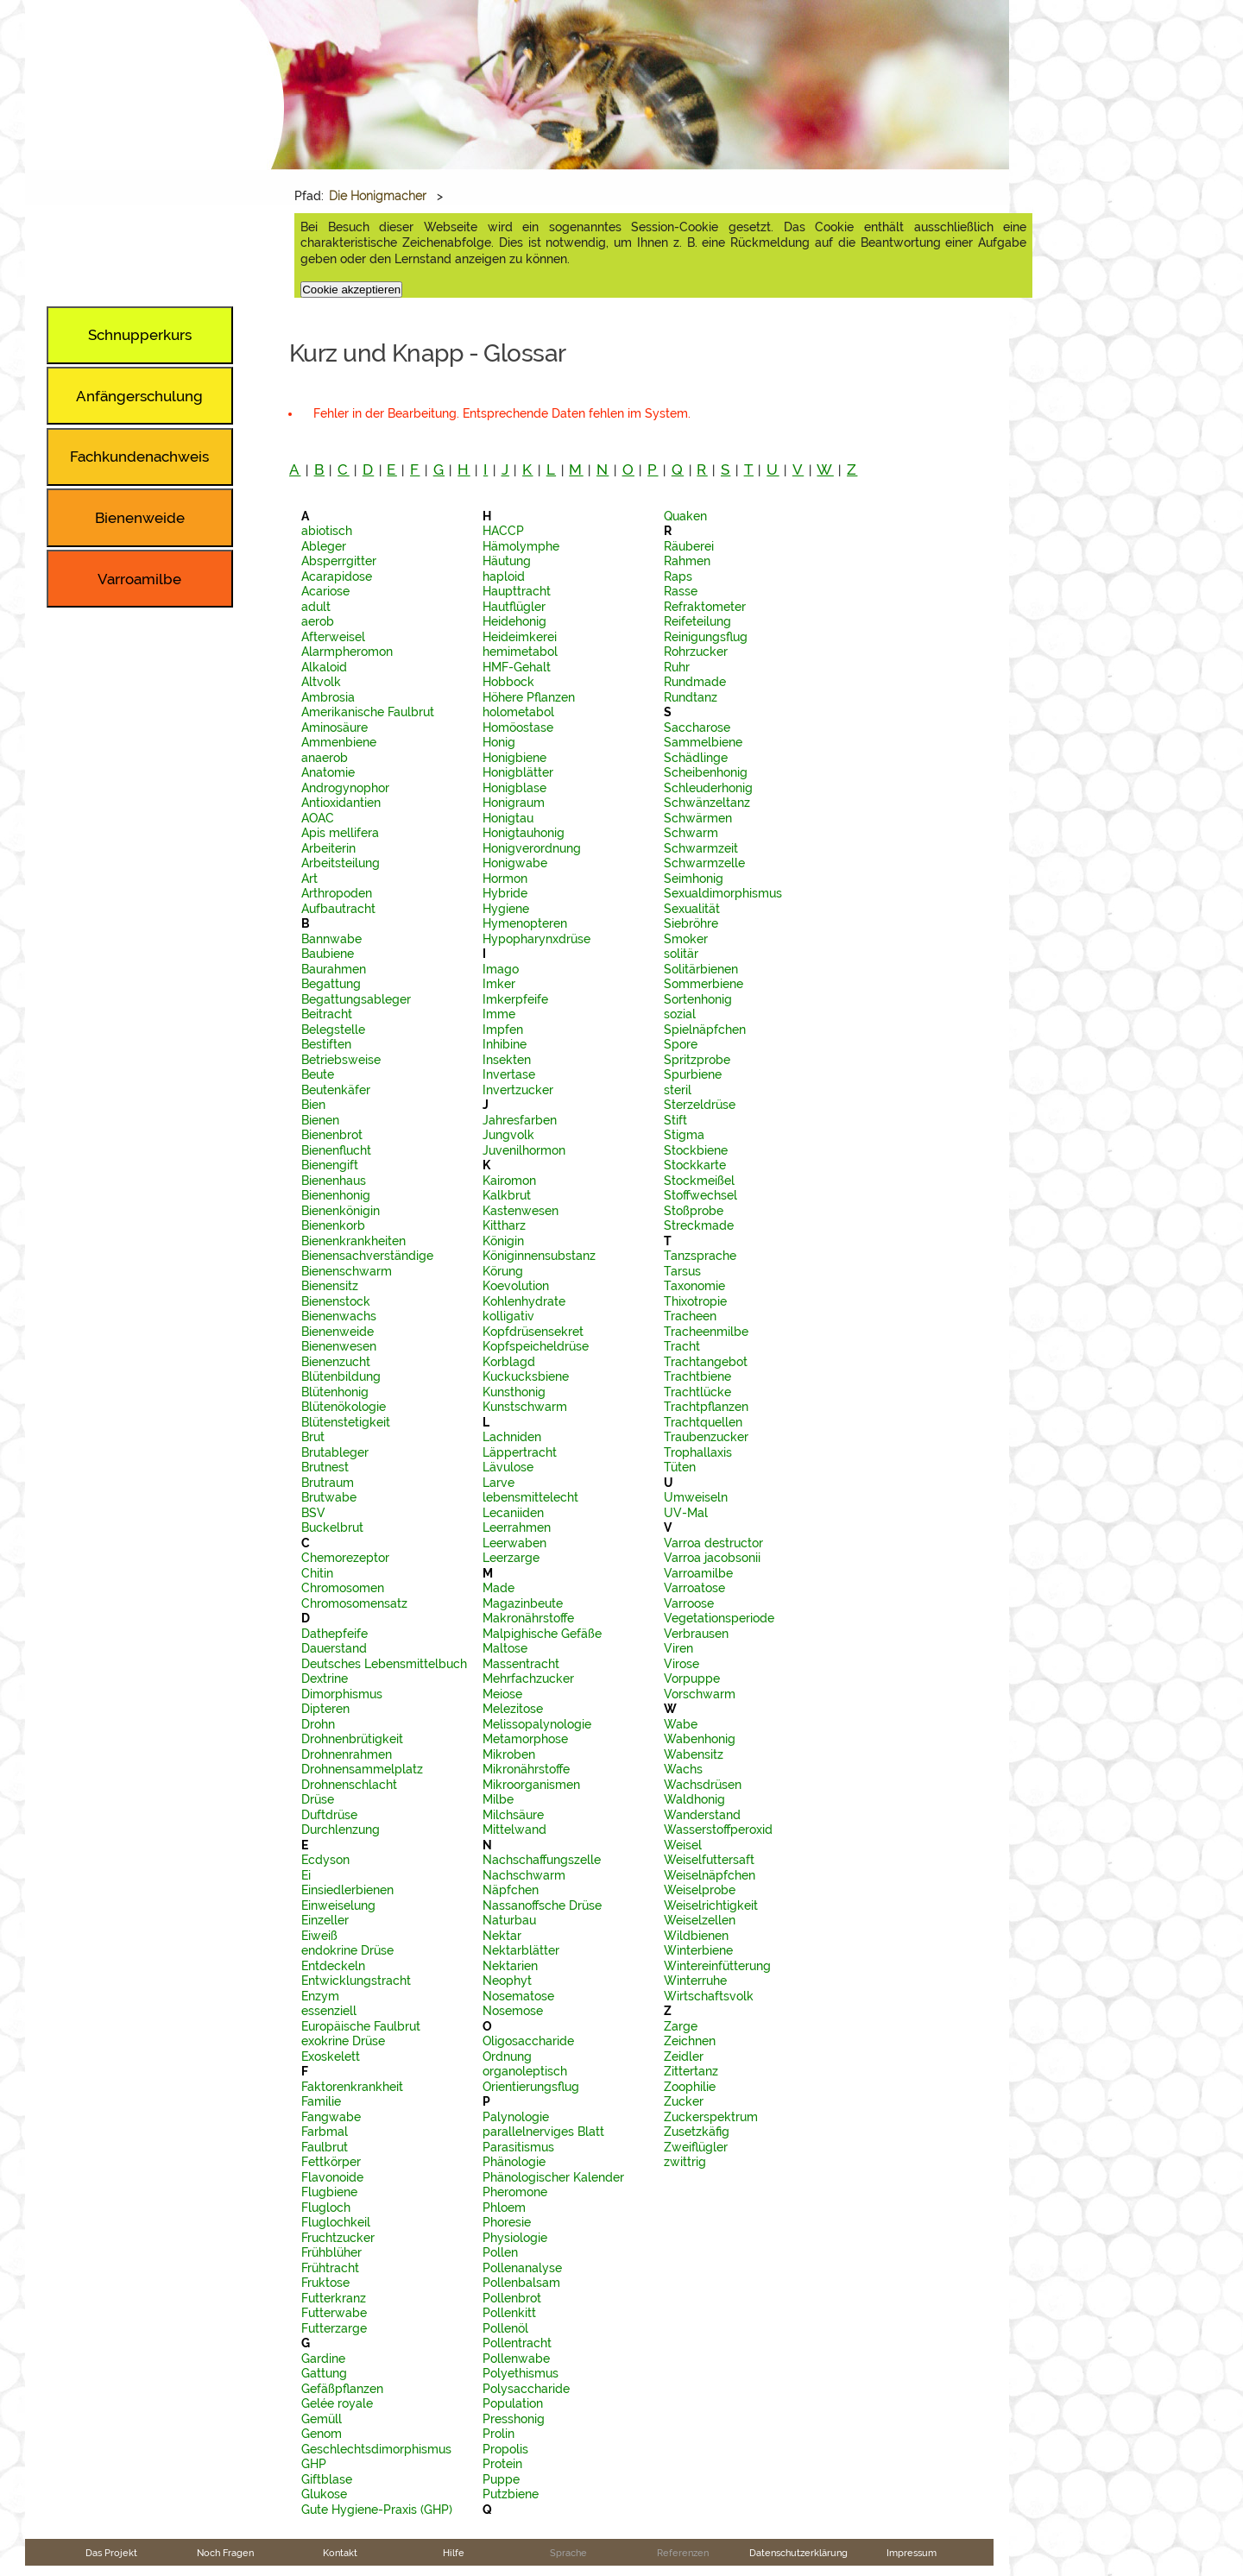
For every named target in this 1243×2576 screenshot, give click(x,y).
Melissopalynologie (537, 1724)
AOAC (317, 818)
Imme (499, 1014)
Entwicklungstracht (356, 1980)
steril (677, 1090)
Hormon (505, 878)
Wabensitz (693, 1754)
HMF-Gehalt (517, 667)
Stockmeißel (699, 1180)
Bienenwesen (338, 1346)
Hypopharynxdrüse (536, 939)
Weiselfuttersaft (709, 1860)
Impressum (912, 2553)
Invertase (509, 1074)
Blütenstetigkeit (345, 1422)
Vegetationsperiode (719, 1618)
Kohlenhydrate (524, 1301)
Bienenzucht (335, 1362)
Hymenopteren (525, 923)
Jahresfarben (520, 1120)
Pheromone (515, 2192)
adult (316, 607)
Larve (498, 1483)
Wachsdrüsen (702, 1785)
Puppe (501, 2479)
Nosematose (518, 1996)
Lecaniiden (513, 1513)
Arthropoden (336, 893)
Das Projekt (111, 2553)
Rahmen (687, 561)
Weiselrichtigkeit (711, 1905)
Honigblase (514, 788)
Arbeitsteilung (340, 863)
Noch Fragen (225, 2553)
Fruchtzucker (338, 2238)
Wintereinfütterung (717, 1966)
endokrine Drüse (347, 1950)
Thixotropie (695, 1301)
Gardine (323, 2358)
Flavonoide (332, 2177)
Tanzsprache (700, 1256)
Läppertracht (520, 1452)
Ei (306, 1875)
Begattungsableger (356, 999)
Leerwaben (514, 1543)
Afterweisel (333, 637)
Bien (313, 1105)
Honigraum (514, 802)
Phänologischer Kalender (553, 2177)
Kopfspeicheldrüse (536, 1346)
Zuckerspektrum (711, 2117)
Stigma (684, 1135)
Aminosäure (334, 727)
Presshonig (514, 2419)
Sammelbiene (703, 742)
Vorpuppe (692, 1678)
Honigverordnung (532, 848)
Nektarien (510, 1966)
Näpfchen (511, 1890)
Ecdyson (325, 1860)
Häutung (507, 561)
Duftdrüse (329, 1815)
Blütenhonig (335, 1392)
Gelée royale (337, 2403)
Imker (499, 984)
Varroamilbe (698, 1573)
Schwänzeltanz (707, 802)
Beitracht (326, 1014)
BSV (313, 1513)
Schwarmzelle (704, 863)
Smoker (686, 939)
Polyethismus (520, 2373)
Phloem (504, 2207)
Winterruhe (695, 1980)
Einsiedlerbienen (347, 1890)
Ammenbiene (338, 742)
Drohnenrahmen (346, 1754)
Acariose (325, 591)
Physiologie (515, 2238)
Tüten (680, 1467)
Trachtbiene (697, 1376)
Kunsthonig (514, 1392)
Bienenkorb (333, 1225)
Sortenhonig (698, 999)
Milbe (498, 1799)
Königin (503, 1241)
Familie (321, 2101)
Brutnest (325, 1467)
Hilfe (453, 2553)
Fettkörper (331, 2162)
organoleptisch (525, 2071)
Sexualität (692, 909)
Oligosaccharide (528, 2041)
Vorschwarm (699, 1694)
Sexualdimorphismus (723, 893)
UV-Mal (686, 1513)
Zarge (680, 2026)
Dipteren (325, 1709)
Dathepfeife (334, 1634)
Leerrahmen (517, 1527)
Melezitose (513, 1709)
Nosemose (513, 2011)
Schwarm (691, 833)
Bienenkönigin (340, 1211)
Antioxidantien (341, 802)
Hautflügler (514, 607)
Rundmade (695, 682)
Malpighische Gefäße (542, 1634)
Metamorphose (525, 1739)
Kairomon (509, 1180)
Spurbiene (693, 1074)
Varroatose (694, 1588)
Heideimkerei (520, 637)
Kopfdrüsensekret (533, 1331)
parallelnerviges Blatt (543, 2131)
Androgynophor (345, 788)
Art (309, 878)
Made (498, 1588)
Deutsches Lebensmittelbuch (384, 1664)
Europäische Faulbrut (360, 2026)
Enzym (320, 1996)
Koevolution (516, 1286)
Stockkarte (695, 1165)
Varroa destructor (713, 1543)
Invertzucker (518, 1090)
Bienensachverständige (367, 1256)
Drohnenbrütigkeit (352, 1739)
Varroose (689, 1603)
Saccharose (697, 727)
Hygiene (506, 909)
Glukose (324, 2494)
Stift (675, 1120)
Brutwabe (328, 1497)
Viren (678, 1648)
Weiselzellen (699, 1920)
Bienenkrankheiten (353, 1241)
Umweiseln (696, 1497)
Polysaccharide (526, 2389)
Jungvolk (508, 1135)
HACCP (503, 531)
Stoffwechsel (700, 1195)
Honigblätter (518, 772)
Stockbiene (696, 1150)
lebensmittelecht (530, 1497)
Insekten (507, 1060)
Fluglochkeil (335, 2222)
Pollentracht (517, 2343)
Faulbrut (324, 2147)
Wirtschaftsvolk (709, 1996)
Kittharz (504, 1225)
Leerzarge (511, 1558)
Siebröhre (691, 923)
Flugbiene (329, 2192)
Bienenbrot (332, 1135)
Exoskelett (330, 2056)
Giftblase (326, 2479)
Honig (499, 742)
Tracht (682, 1346)
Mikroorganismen (531, 1785)
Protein (502, 2464)
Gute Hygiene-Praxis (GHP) (376, 2509)
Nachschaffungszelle (542, 1860)
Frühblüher (331, 2252)
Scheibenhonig (706, 772)
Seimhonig (693, 878)
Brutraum (327, 1483)
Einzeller (325, 1920)
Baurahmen (333, 969)
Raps (678, 576)
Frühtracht (330, 2268)
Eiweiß (319, 1936)
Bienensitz (329, 1286)
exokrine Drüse (343, 2041)
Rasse (680, 591)
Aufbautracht (338, 909)
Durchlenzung (340, 1829)
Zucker (684, 2101)
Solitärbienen (701, 969)
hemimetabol (520, 651)
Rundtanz (690, 697)
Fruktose (325, 2282)
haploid (504, 576)
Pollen (500, 2252)
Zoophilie (690, 2087)
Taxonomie (694, 1286)
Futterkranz (333, 2298)
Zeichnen (690, 2041)
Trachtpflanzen (706, 1407)
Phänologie (514, 2162)
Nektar (502, 1936)
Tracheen (690, 1316)
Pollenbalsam (521, 2282)
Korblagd (509, 1362)
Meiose (502, 1694)
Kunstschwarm (525, 1407)
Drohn (318, 1724)
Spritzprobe (697, 1060)
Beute (317, 1074)
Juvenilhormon (524, 1150)
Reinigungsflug (706, 637)
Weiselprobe (699, 1890)
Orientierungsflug (531, 2087)
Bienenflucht (336, 1150)
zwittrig (685, 2162)
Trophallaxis (698, 1452)
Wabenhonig (699, 1739)
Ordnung (507, 2056)
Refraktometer (705, 607)
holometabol (518, 712)
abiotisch (326, 531)
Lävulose (508, 1467)
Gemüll (321, 2419)
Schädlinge (696, 758)
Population (513, 2403)
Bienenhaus (333, 1180)
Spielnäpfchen (705, 1029)
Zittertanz (691, 2071)
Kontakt (340, 2553)
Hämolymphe (521, 546)
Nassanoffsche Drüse (542, 1905)
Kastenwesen (520, 1211)
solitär (681, 953)
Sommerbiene (703, 984)
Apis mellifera (340, 833)
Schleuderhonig (708, 788)
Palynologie (516, 2117)
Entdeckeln (333, 1966)
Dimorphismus (341, 1694)
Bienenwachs (338, 1316)
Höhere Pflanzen (529, 697)
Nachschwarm (524, 1875)
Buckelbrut (332, 1527)
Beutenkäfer (335, 1090)
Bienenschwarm (346, 1271)
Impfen (503, 1029)
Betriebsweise (341, 1060)
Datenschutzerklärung (798, 2553)
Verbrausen (696, 1634)
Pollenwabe (516, 2358)
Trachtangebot (706, 1362)
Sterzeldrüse (699, 1105)
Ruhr (677, 667)
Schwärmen (698, 818)
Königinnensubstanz (539, 1256)
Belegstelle (333, 1029)
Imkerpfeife (515, 999)
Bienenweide (337, 1331)
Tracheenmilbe (706, 1331)
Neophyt (507, 1980)
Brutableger (335, 1452)
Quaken (685, 516)
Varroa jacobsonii (712, 1558)
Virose (681, 1664)
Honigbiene (514, 758)
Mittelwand (514, 1829)
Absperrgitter (338, 561)
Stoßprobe (693, 1211)
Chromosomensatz (354, 1603)
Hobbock (508, 682)
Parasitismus (518, 2147)
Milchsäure (513, 1815)
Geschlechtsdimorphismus (376, 2449)
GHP (313, 2464)
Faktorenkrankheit (352, 2087)
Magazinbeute (523, 1603)
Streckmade (699, 1225)
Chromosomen (342, 1588)
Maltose (505, 1648)
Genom (321, 2434)
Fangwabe (331, 2117)
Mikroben (509, 1754)
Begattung (331, 984)
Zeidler (684, 2056)
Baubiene (327, 953)
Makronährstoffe (528, 1618)
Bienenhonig (335, 1195)
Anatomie (328, 772)
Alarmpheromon (347, 651)
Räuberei (689, 546)
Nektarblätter (521, 1950)
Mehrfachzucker (528, 1678)
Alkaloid (324, 667)
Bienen (320, 1120)
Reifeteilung (697, 621)
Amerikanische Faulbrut (367, 712)
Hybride (505, 893)
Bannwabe (331, 939)
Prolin (498, 2434)
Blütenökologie (343, 1407)
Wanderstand (702, 1815)
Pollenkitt (509, 2313)
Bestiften (326, 1044)
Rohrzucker (696, 651)
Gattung (324, 2373)
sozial (680, 1014)
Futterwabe (334, 2313)
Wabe (680, 1724)
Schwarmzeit (701, 848)
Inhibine (505, 1044)
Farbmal (324, 2131)
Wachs (683, 1769)
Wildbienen (696, 1936)
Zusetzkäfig (696, 2131)
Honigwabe (515, 863)
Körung (503, 1271)
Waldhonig (694, 1799)
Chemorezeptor (345, 1558)
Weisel (683, 1845)
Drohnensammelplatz (362, 1769)
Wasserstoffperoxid (718, 1829)
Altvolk (321, 682)
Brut (313, 1437)
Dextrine (324, 1678)
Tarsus (682, 1271)
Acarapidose (336, 576)
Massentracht (521, 1664)
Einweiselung (338, 1905)
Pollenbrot (512, 2298)
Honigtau (508, 818)
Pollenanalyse (522, 2268)
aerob (317, 621)
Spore (680, 1044)
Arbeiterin (328, 848)
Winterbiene (698, 1950)
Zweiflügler (696, 2147)
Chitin (317, 1573)
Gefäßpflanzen (342, 2389)
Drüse (317, 1799)
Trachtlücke (697, 1392)
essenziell (328, 2011)
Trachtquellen (703, 1422)
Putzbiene (511, 2494)
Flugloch (325, 2207)
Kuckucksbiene (526, 1376)
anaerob (324, 758)
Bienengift (329, 1165)
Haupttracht (517, 591)
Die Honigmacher (377, 196)
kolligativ (508, 1316)
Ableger (323, 546)
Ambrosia (328, 697)
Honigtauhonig (524, 833)
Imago (501, 969)
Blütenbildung (341, 1376)
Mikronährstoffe (526, 1769)
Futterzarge (334, 2328)
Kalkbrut (507, 1195)
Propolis (505, 2449)
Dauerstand (334, 1648)
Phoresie (507, 2222)
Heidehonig (514, 621)
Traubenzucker (706, 1437)
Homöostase (518, 727)
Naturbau (509, 1920)
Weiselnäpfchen (709, 1875)
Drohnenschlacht (349, 1785)
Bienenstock (335, 1301)
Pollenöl (505, 2328)
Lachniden (512, 1437)
